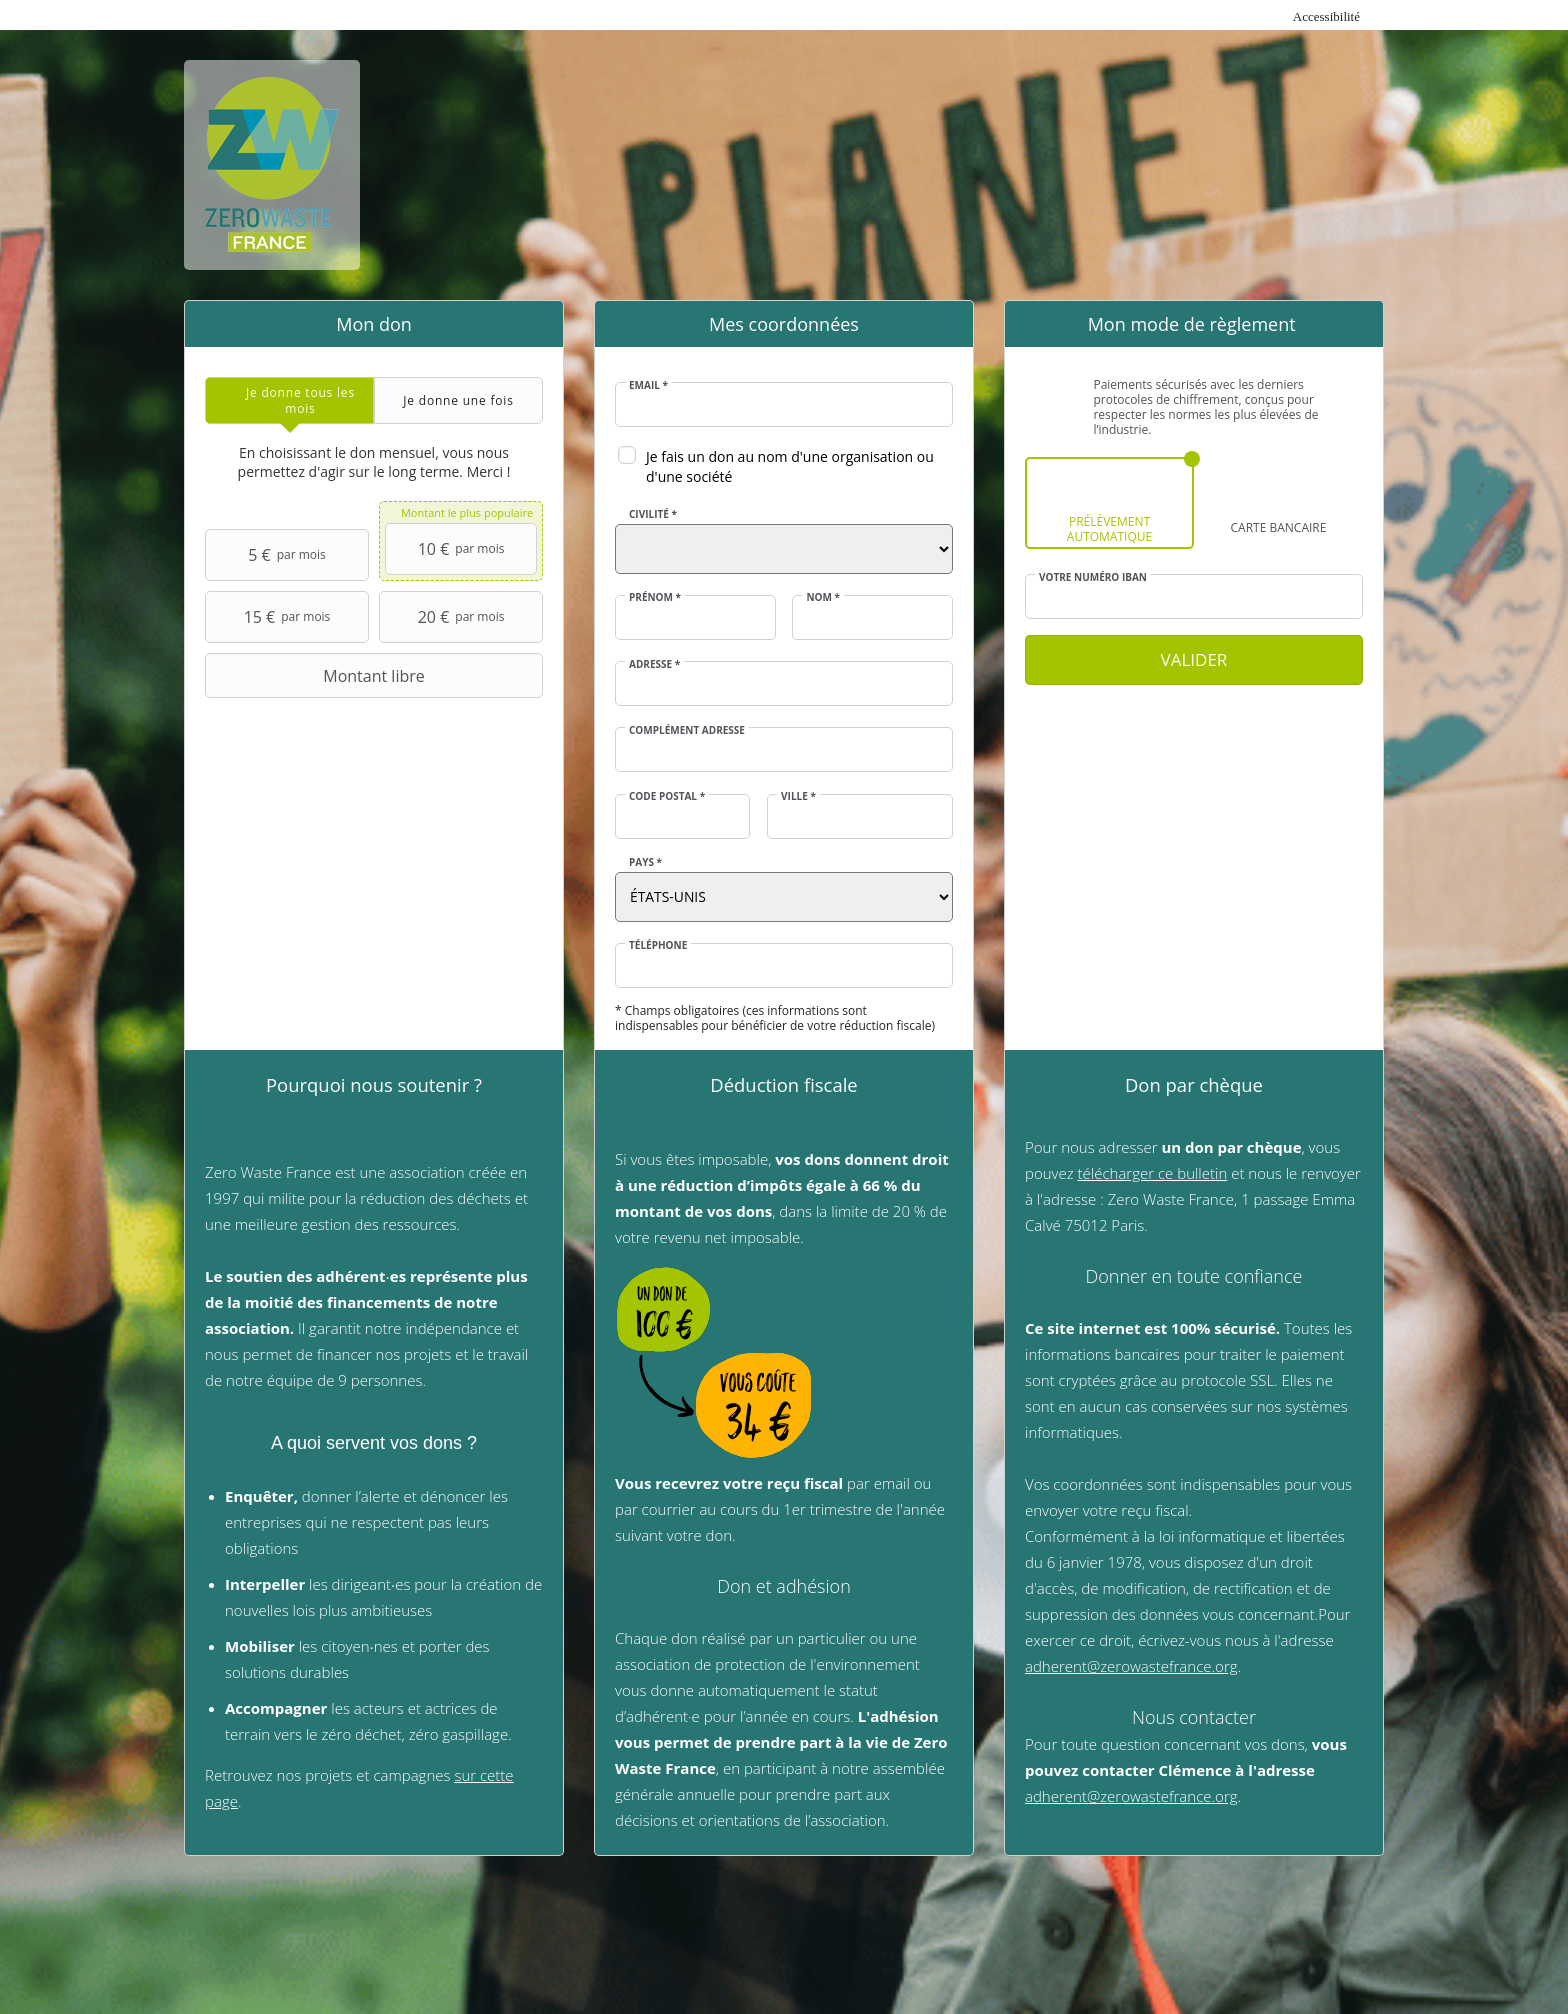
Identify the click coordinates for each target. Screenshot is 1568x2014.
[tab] (289, 400)
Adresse (654, 664)
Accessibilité (1326, 16)
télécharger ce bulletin (1153, 1173)
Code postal (667, 796)
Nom (823, 597)
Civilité (653, 514)
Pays (645, 862)
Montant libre (317, 676)
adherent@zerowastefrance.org (1131, 1666)
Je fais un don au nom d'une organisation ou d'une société (790, 466)
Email (648, 385)
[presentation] (289, 400)
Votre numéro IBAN (1093, 577)
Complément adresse (687, 730)
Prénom (655, 597)
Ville (798, 796)
